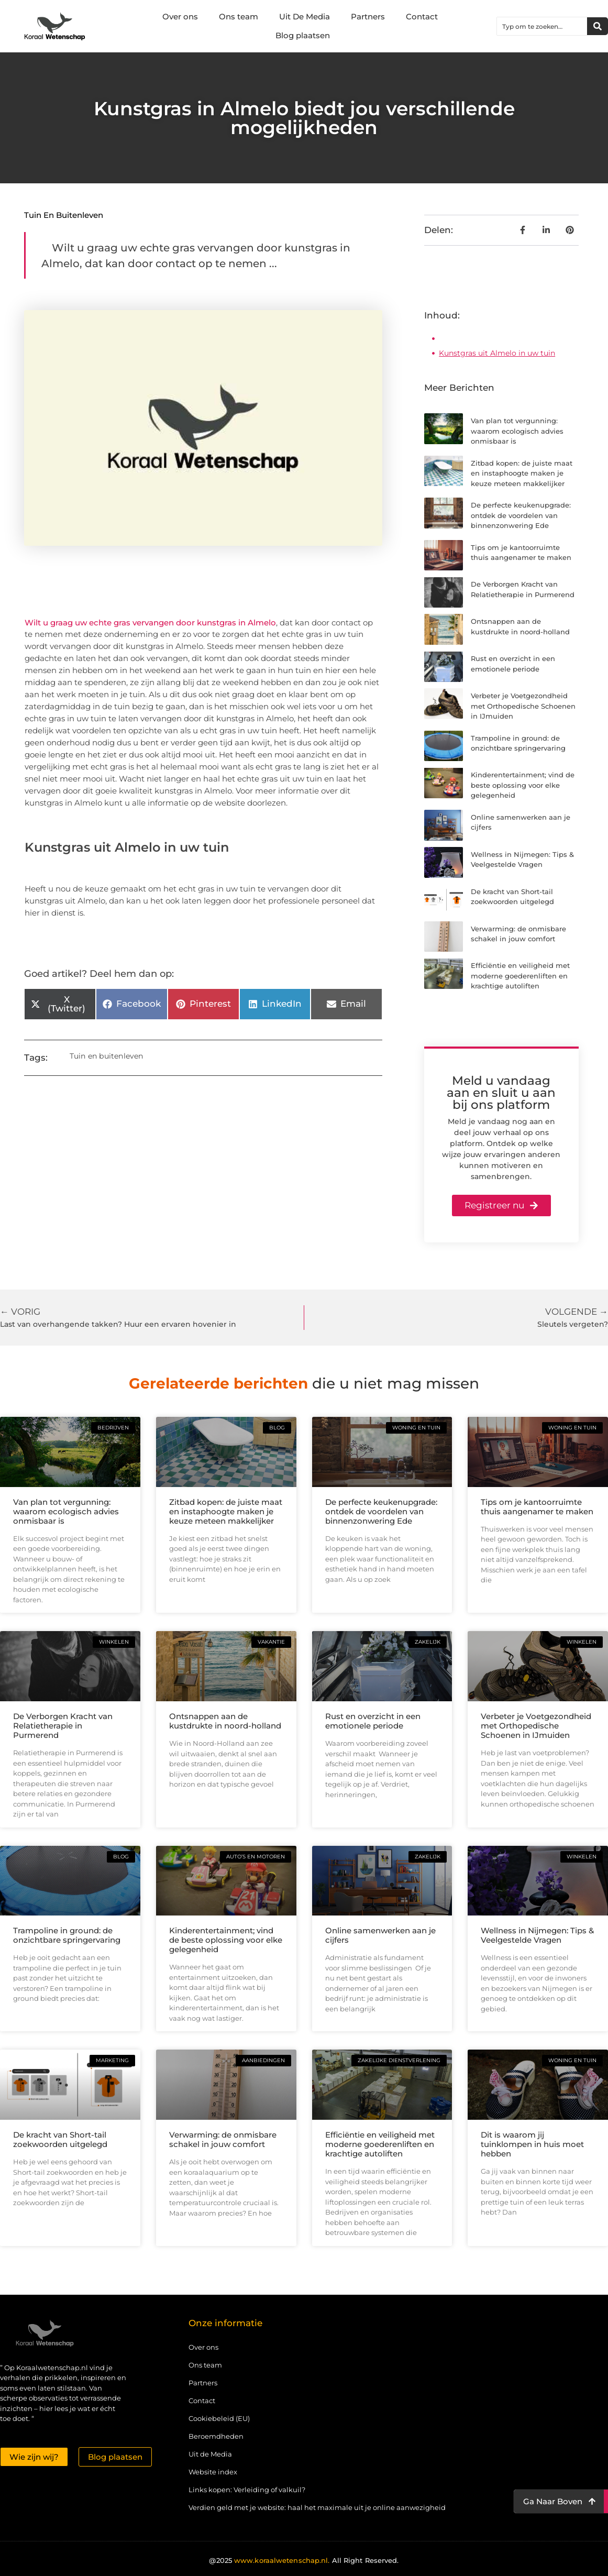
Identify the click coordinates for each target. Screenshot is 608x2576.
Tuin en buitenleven (63, 215)
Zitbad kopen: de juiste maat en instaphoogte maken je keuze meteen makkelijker (521, 473)
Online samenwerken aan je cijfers (380, 1935)
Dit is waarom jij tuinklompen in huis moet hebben (532, 2144)
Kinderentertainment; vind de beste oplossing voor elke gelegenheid (522, 784)
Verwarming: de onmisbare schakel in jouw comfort (223, 2139)
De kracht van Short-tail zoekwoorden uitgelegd (60, 2139)
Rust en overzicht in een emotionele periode (373, 1721)
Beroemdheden (216, 2436)
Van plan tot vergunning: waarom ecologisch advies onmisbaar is (517, 430)
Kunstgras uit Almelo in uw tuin (497, 353)
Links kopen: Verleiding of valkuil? (247, 2489)
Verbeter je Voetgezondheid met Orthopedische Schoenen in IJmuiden (523, 705)
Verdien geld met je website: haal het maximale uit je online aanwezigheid (317, 2507)
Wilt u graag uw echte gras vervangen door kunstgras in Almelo (150, 623)
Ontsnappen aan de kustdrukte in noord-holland (225, 1721)
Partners (368, 16)
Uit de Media (210, 2454)
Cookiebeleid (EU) (219, 2418)
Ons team (238, 16)
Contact (422, 16)
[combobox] (542, 26)
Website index (213, 2472)
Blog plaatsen (302, 35)
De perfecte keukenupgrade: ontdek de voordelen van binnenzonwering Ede (521, 515)
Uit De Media (304, 16)
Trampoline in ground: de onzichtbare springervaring (66, 1935)
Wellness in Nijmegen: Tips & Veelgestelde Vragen (537, 1935)
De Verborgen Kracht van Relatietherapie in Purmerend (63, 1725)
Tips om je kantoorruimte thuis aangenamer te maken (537, 1506)
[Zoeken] (597, 26)
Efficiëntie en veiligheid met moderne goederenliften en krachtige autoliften (520, 975)
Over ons (180, 16)
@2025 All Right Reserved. (304, 2560)
